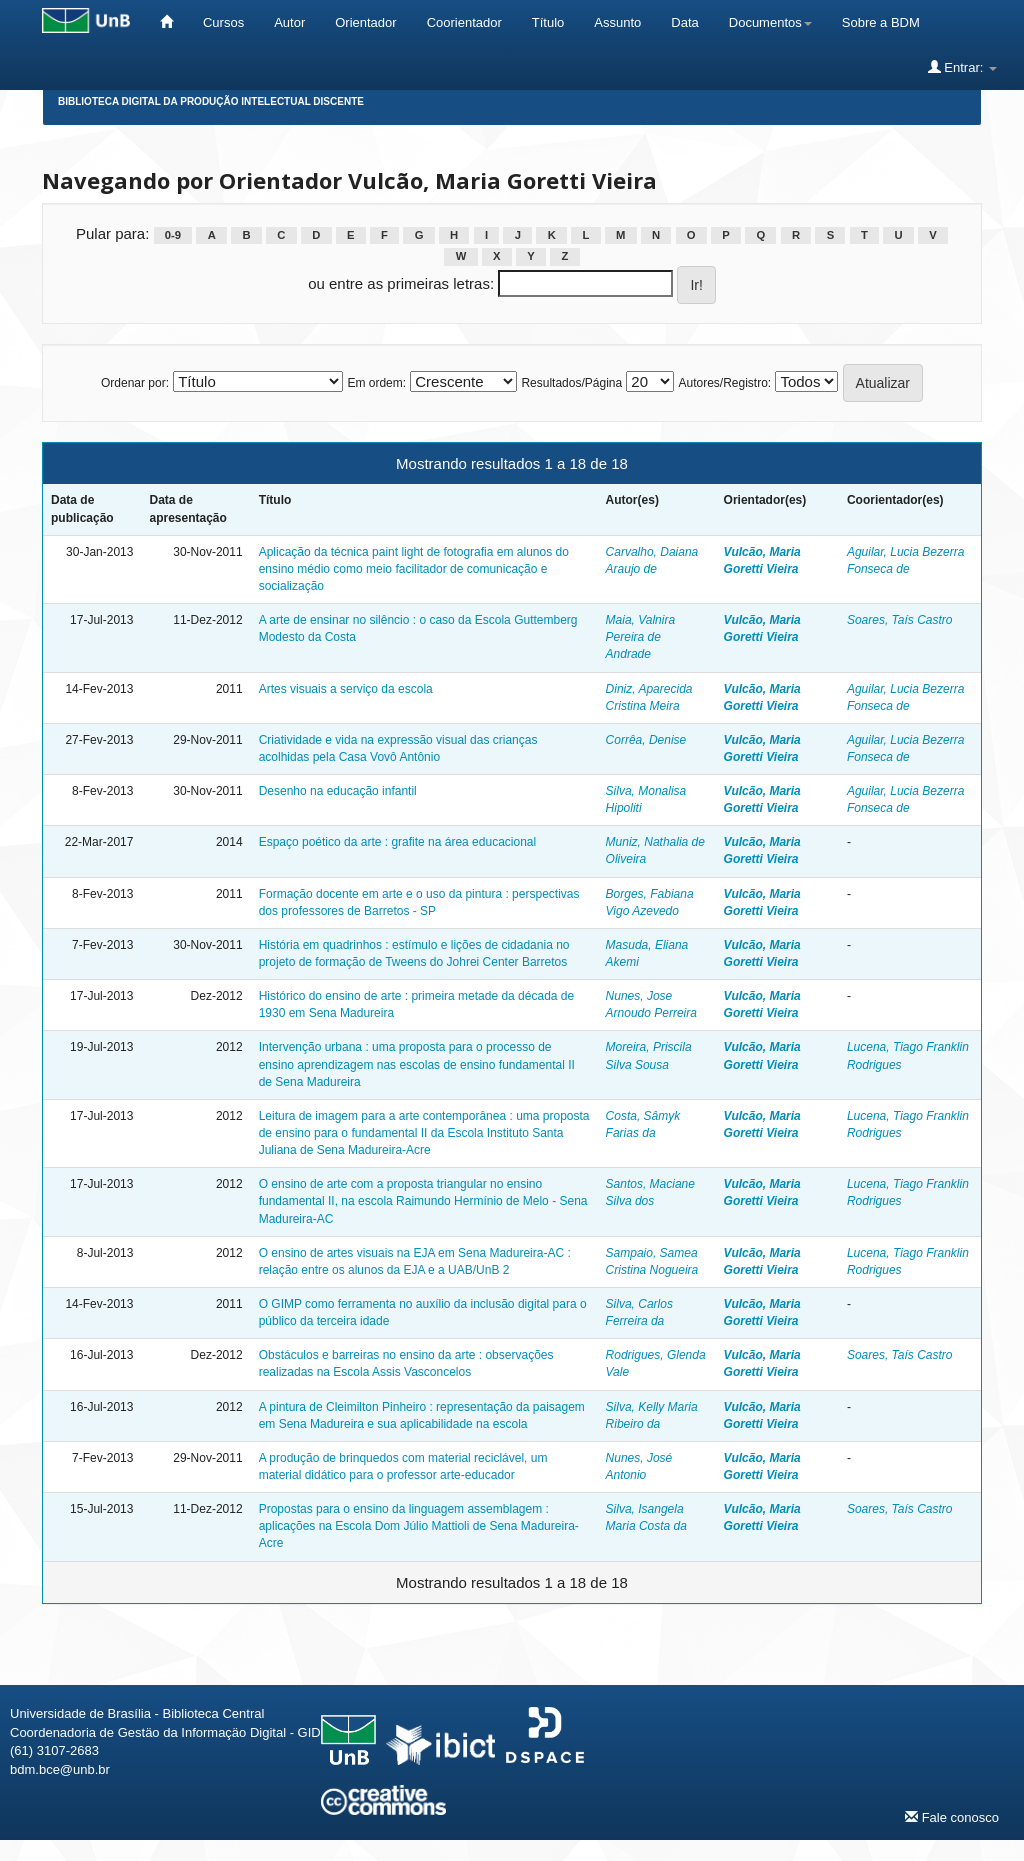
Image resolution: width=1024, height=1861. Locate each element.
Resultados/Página (571, 383)
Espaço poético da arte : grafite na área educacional (398, 842)
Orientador (365, 22)
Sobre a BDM (881, 22)
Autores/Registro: (724, 383)
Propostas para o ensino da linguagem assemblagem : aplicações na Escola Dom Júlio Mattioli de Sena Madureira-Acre (419, 1526)
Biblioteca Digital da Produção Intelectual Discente (211, 101)
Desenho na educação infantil (338, 791)
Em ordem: (376, 383)
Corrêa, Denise (646, 740)
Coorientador (464, 22)
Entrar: (962, 67)
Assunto (617, 22)
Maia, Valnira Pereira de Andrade (641, 637)
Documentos (770, 22)
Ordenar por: (135, 383)
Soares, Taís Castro (900, 620)
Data (684, 22)
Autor (289, 22)
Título (548, 22)
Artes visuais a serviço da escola (346, 689)
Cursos (223, 22)
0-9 (173, 235)
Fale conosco (952, 1817)
